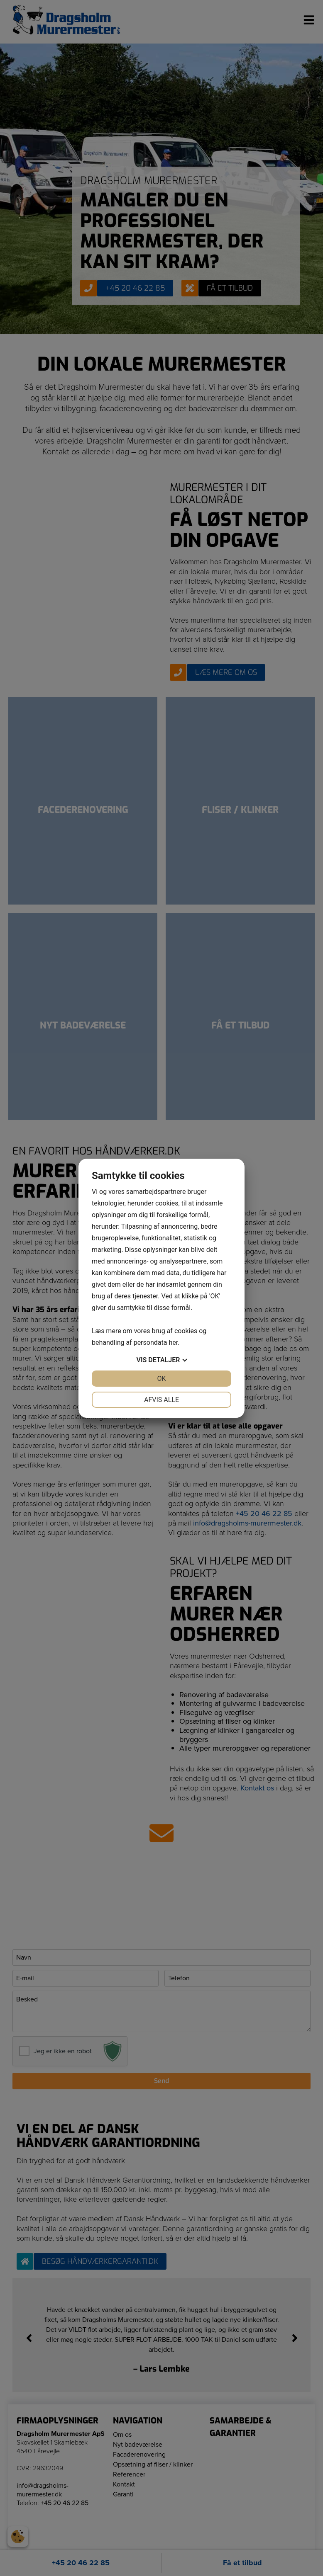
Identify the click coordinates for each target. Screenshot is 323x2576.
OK (161, 1379)
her (173, 1342)
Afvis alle (161, 1400)
